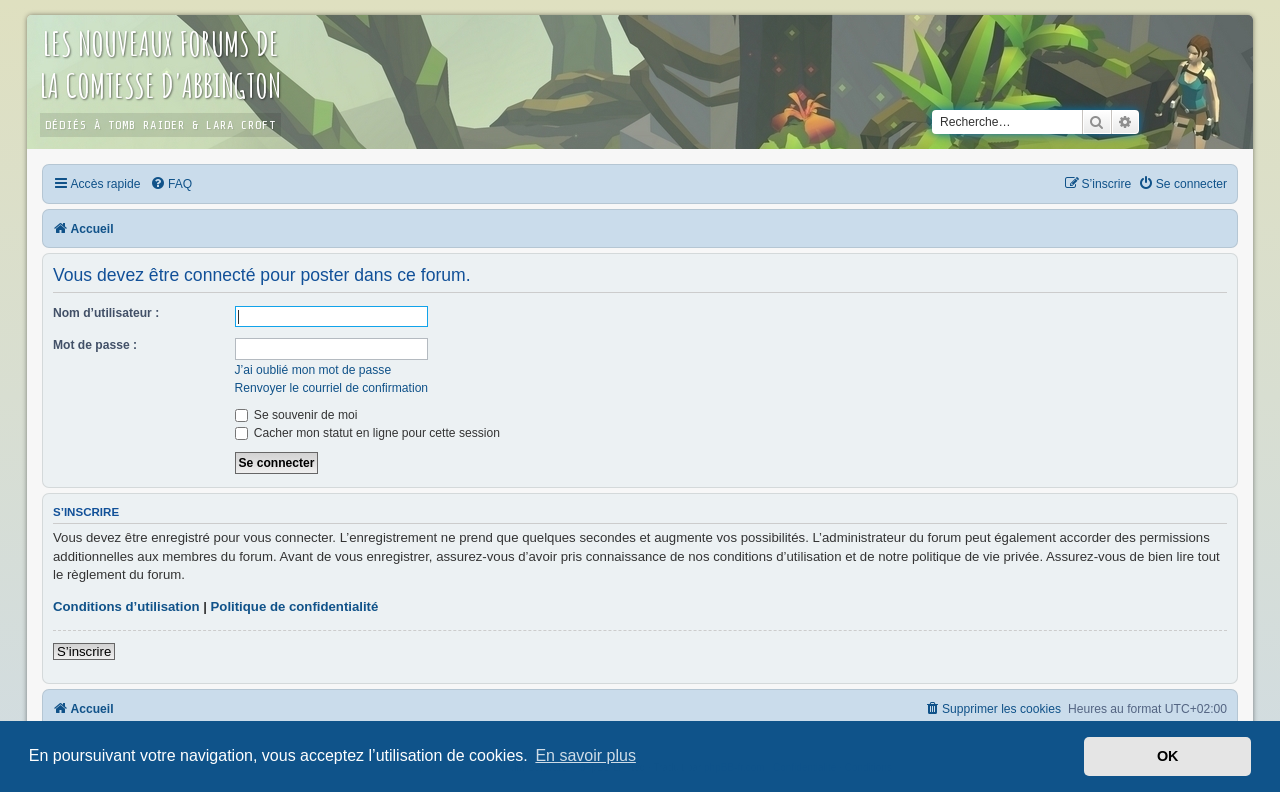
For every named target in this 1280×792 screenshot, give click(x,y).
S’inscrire (84, 651)
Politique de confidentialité (295, 606)
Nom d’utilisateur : (106, 313)
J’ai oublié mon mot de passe (313, 370)
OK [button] (1168, 756)
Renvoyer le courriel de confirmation (332, 388)
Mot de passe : (95, 345)
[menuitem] (171, 184)
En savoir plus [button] (585, 755)
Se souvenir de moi (296, 415)
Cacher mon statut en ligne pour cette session (367, 433)
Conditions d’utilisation (126, 606)
